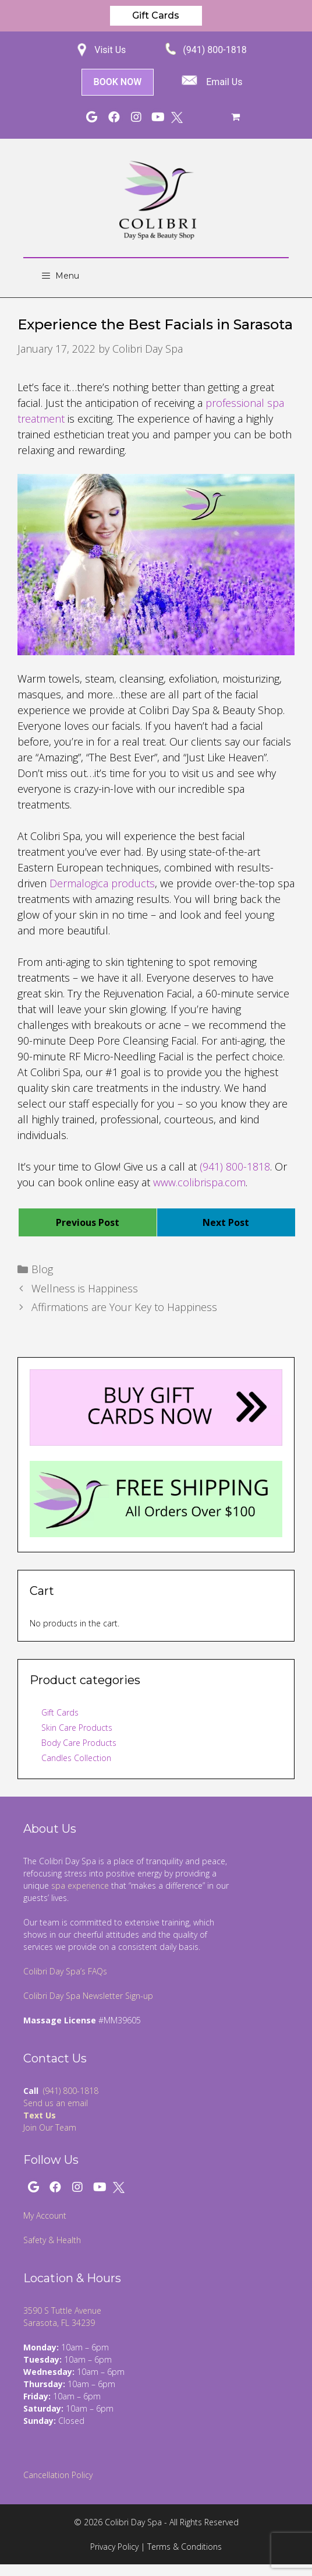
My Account (44, 2215)
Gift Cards (155, 15)
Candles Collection (76, 1757)
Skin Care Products (76, 1727)
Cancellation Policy (58, 2474)
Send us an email (55, 2102)
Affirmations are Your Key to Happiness (124, 1307)
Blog (42, 1269)
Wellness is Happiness (84, 1288)
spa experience (80, 1885)
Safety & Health (52, 2239)
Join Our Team (49, 2127)
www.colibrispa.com (199, 1182)
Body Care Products (78, 1742)
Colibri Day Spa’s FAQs (65, 1971)
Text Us (39, 2115)
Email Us (224, 81)
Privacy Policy (114, 2546)
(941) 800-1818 (214, 49)
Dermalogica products (102, 883)
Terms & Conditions (184, 2546)
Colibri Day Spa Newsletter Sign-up (88, 1995)
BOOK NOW (118, 81)
